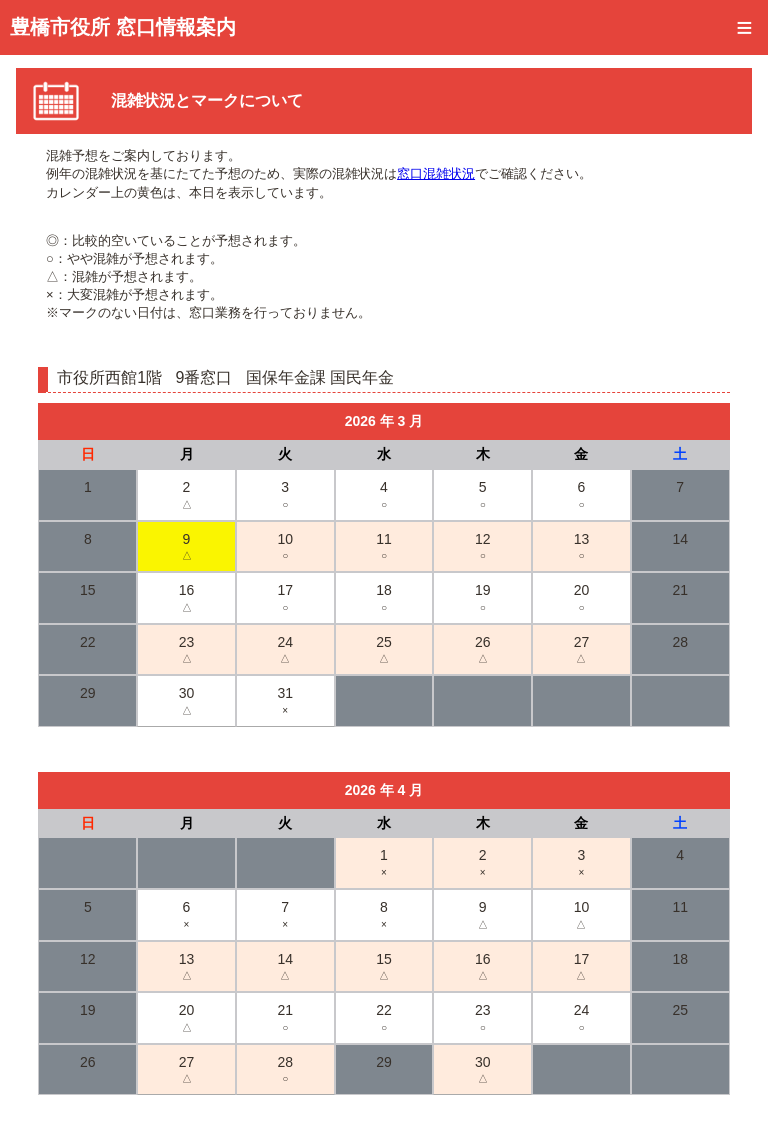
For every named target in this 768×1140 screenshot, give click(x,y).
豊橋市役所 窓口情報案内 (123, 27)
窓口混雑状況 (436, 173)
